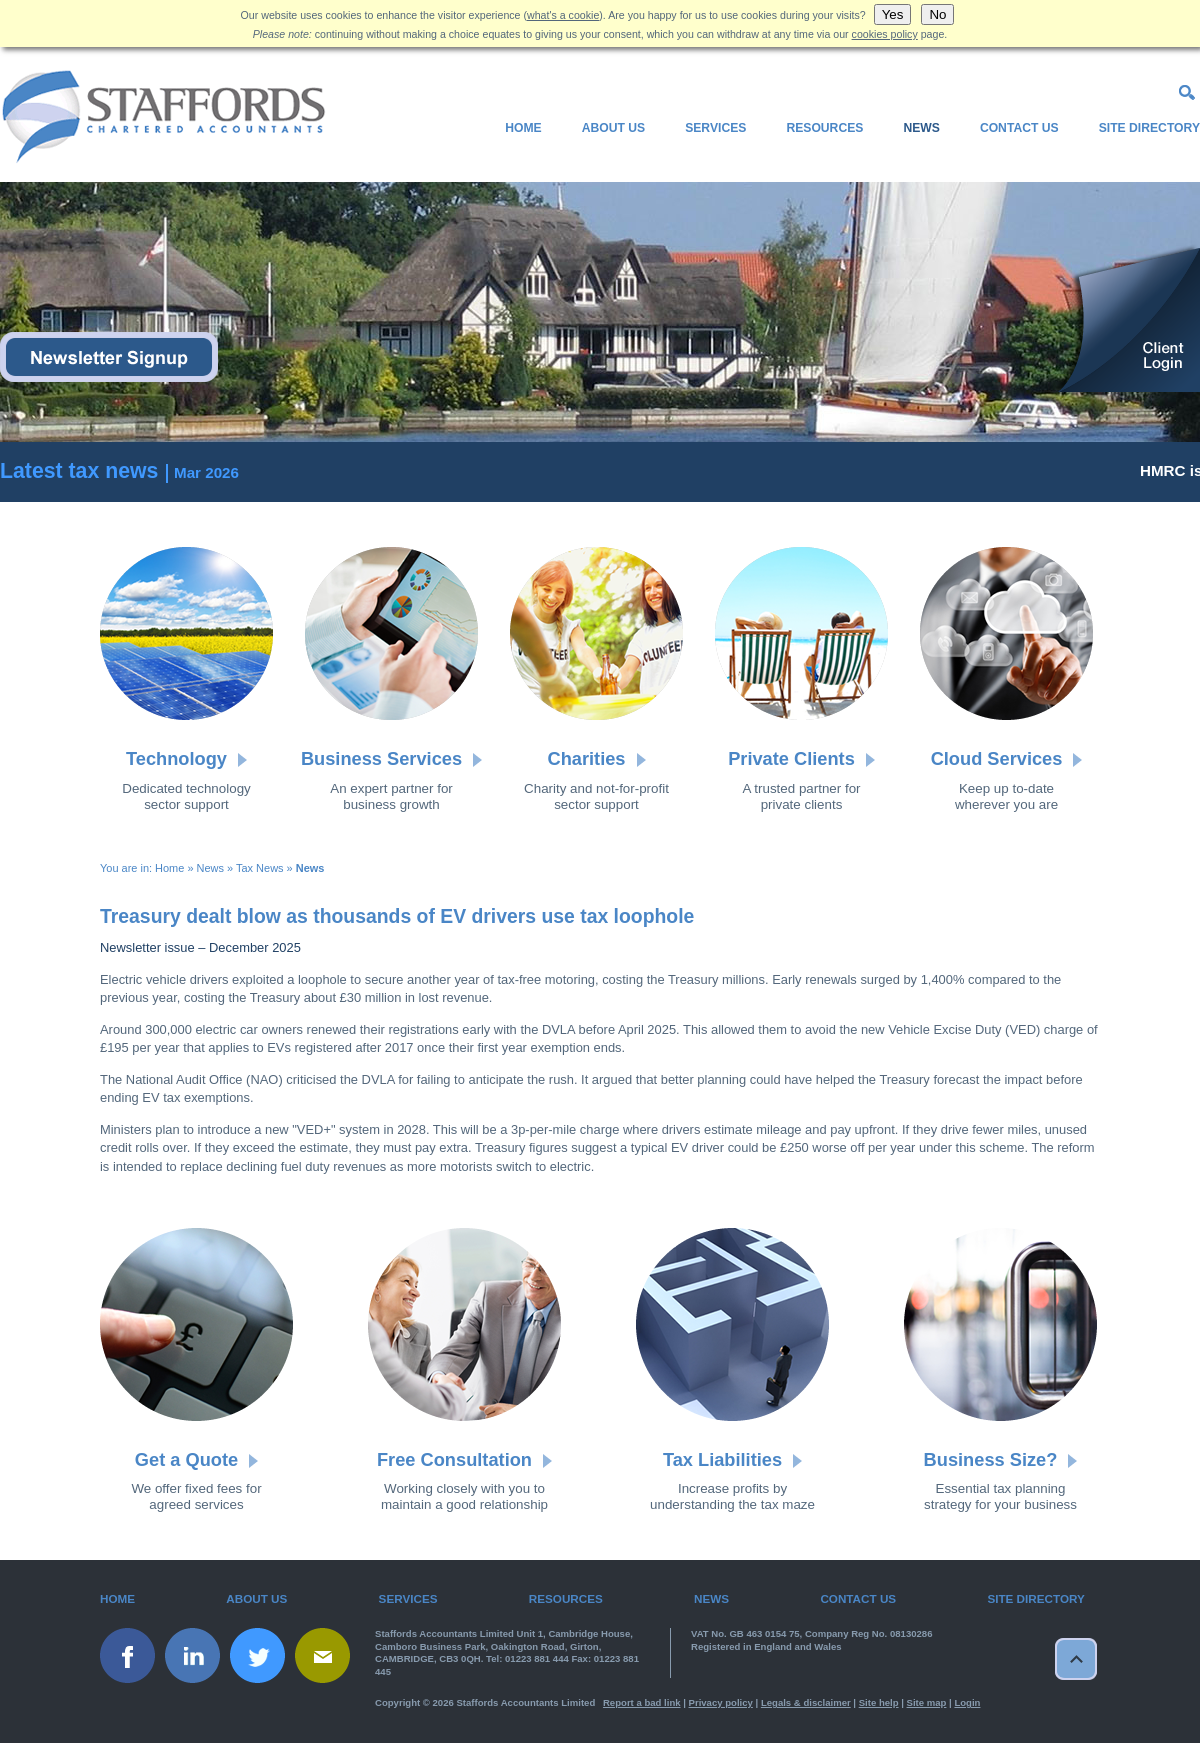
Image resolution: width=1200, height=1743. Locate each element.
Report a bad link (642, 1702)
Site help (879, 1702)
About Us (613, 128)
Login (967, 1702)
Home (523, 128)
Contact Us (1019, 128)
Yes (893, 14)
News (921, 128)
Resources (824, 128)
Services (715, 128)
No (937, 14)
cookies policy (885, 34)
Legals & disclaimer (806, 1702)
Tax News (260, 868)
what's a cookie (563, 15)
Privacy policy (721, 1702)
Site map (927, 1702)
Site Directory (1149, 128)
